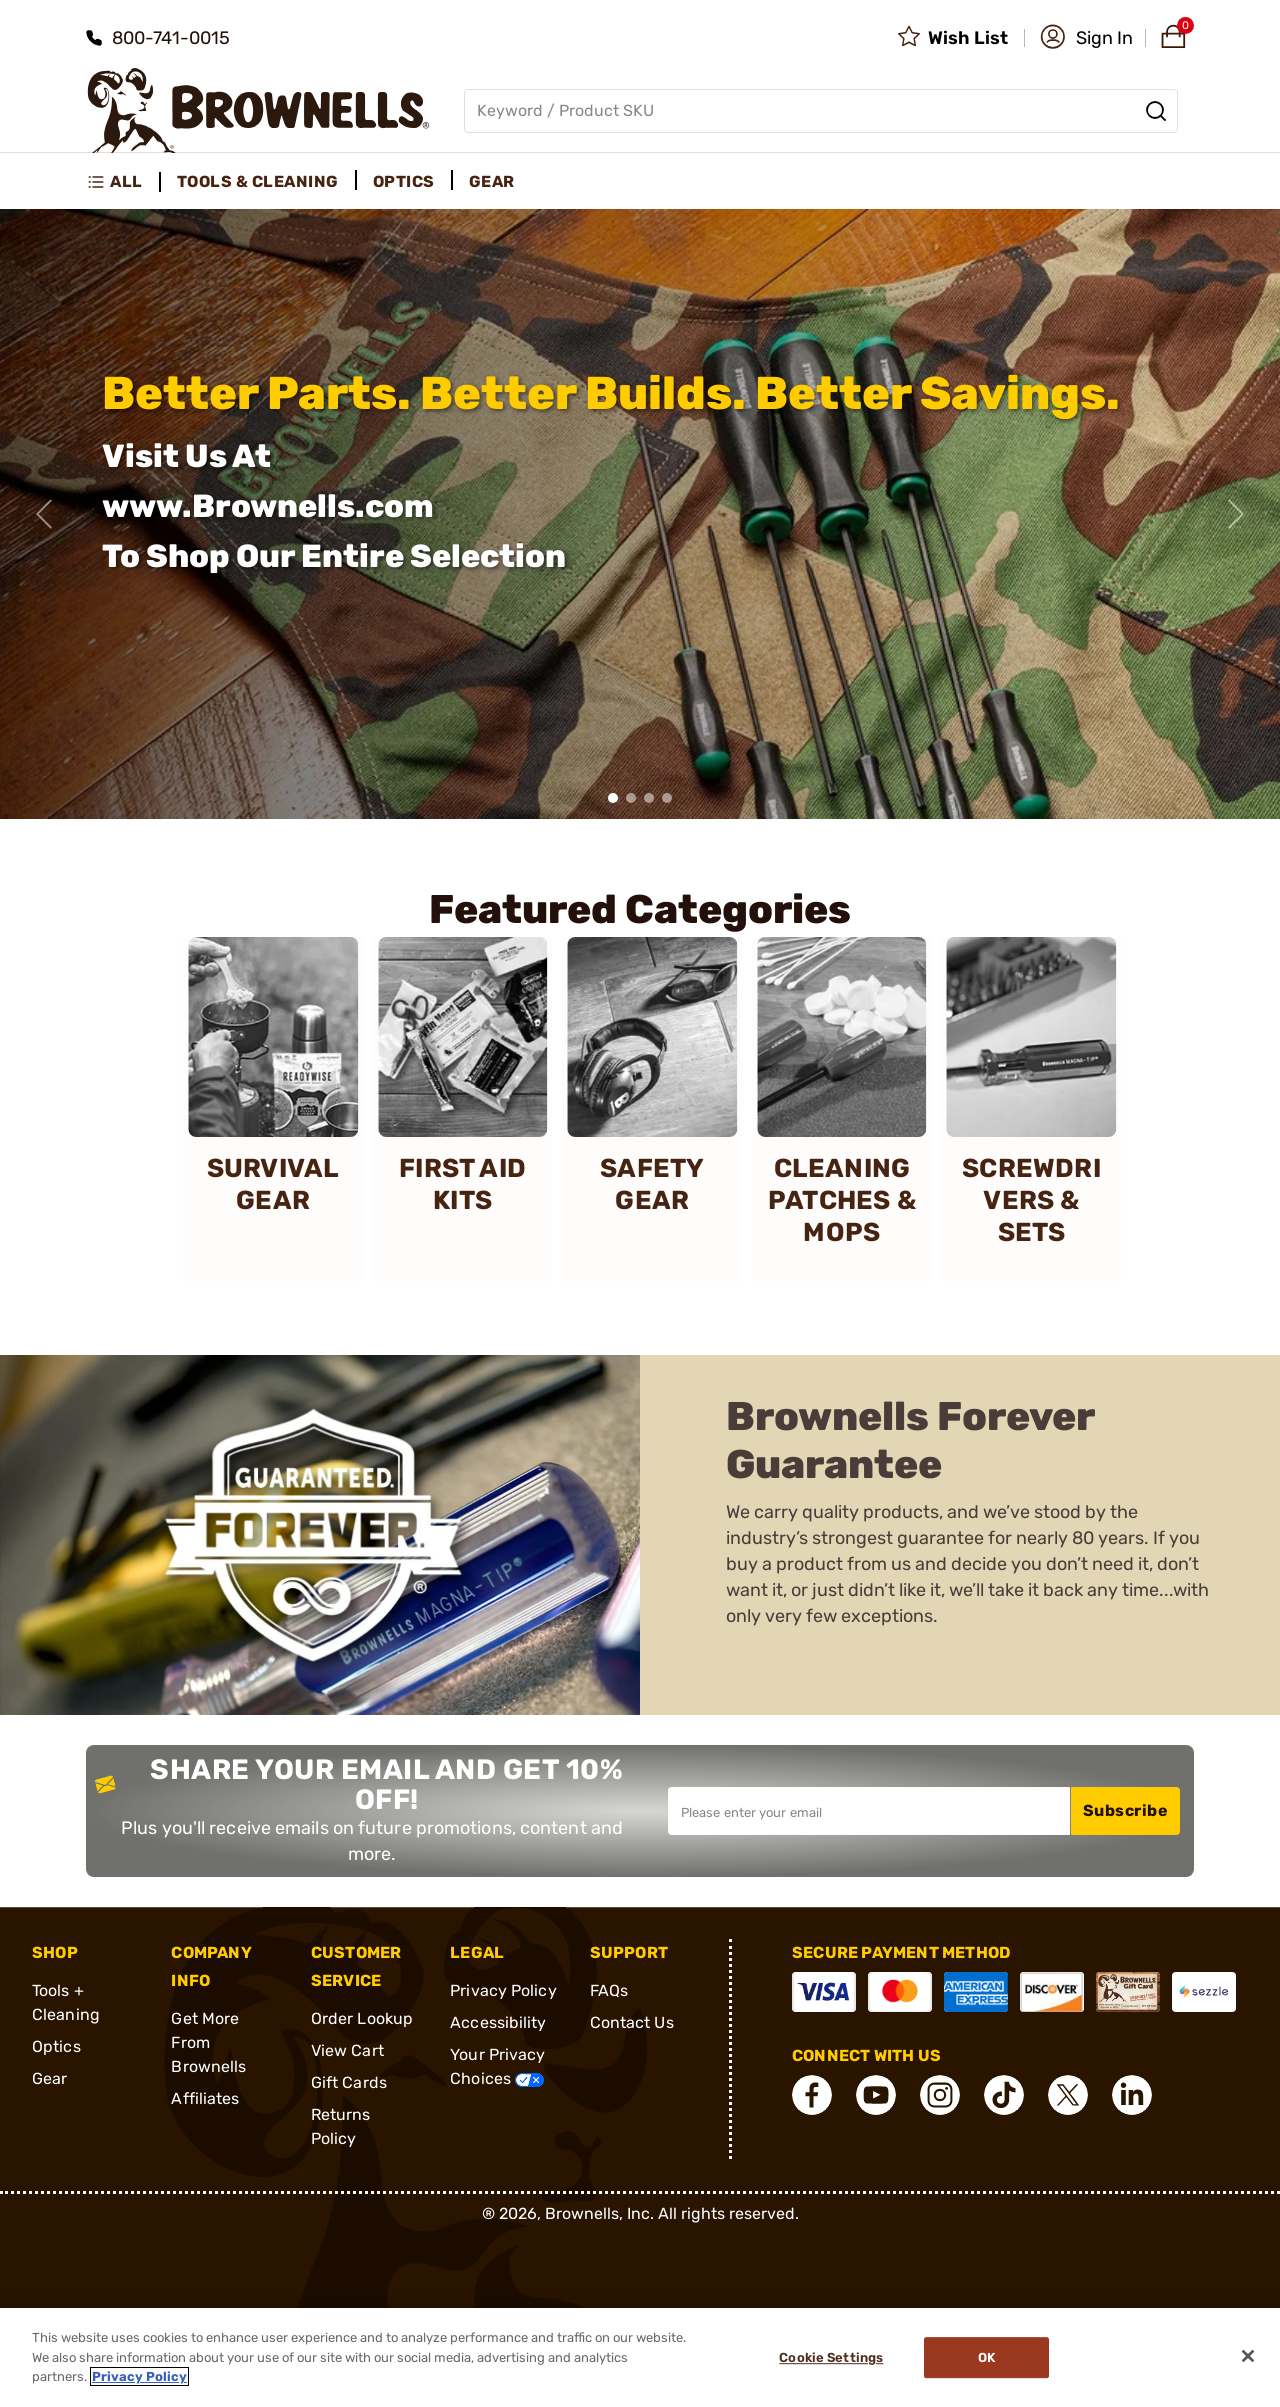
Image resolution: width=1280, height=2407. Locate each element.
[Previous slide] (44, 514)
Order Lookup (362, 2018)
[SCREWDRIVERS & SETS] (1032, 1109)
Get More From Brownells (208, 2042)
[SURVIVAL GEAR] (273, 1109)
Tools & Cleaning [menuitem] (258, 181)
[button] (1086, 38)
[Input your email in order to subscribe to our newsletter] (869, 1811)
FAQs (609, 1990)
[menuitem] (123, 182)
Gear (49, 2078)
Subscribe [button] (1126, 1810)
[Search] (1156, 111)
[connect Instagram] (940, 2095)
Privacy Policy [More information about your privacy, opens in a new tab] (139, 2376)
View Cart (347, 2050)
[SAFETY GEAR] (652, 1109)
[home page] (258, 110)
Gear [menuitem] (492, 181)
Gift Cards (349, 2082)
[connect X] (1068, 2095)
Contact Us (632, 2022)
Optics (56, 2046)
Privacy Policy (503, 1990)
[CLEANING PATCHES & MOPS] (842, 1109)
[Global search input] (821, 111)
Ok (986, 2357)
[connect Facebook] (812, 2095)
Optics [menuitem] (404, 181)
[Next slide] (1236, 514)
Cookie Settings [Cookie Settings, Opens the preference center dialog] (831, 2357)
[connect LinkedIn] (1132, 2095)
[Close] (1248, 2356)
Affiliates (205, 2098)
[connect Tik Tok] (1004, 2095)
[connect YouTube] (876, 2095)
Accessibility (498, 2022)
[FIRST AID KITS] (463, 1109)
